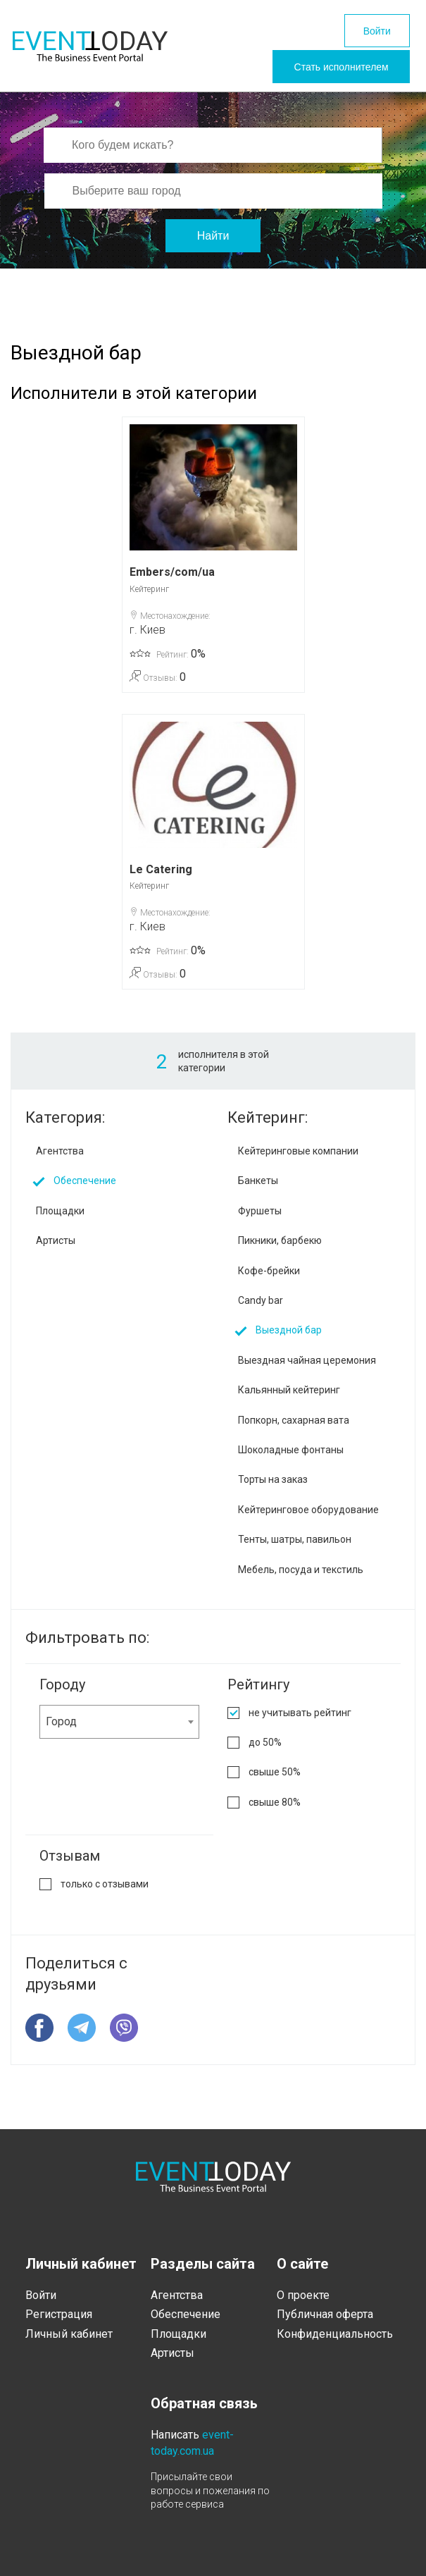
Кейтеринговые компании (298, 1159)
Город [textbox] (61, 1730)
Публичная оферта (325, 2314)
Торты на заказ (273, 1487)
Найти (213, 244)
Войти (370, 33)
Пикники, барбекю (280, 1249)
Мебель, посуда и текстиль (300, 1577)
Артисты (55, 1249)
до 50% (265, 1750)
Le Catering (161, 877)
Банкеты (258, 1189)
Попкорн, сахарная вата (293, 1428)
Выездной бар (289, 1338)
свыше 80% (275, 1810)
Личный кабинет (69, 2334)
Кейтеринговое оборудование (308, 1518)
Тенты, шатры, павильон (294, 1547)
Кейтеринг (149, 597)
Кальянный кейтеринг (289, 1398)
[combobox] (119, 1730)
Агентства (60, 1159)
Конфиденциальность (335, 2334)
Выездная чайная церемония (307, 1368)
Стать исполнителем (331, 73)
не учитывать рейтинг (300, 1721)
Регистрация (58, 2314)
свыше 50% (275, 1780)
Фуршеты (260, 1219)
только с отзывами (105, 1892)
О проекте (303, 2295)
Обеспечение (85, 1189)
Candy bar (260, 1308)
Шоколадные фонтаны (291, 1458)
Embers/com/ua (172, 580)
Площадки (60, 1219)
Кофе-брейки (269, 1278)
